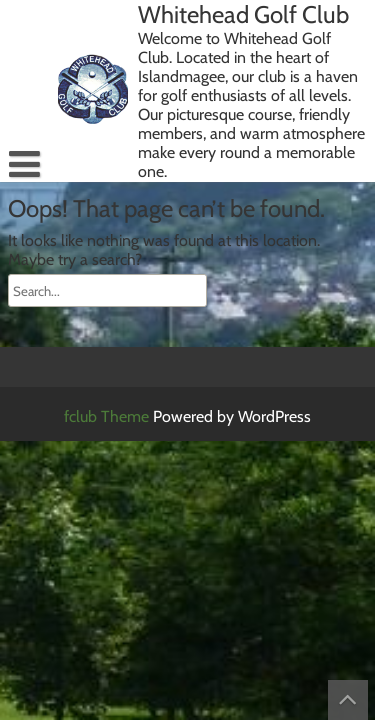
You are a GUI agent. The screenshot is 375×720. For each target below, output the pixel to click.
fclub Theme (108, 416)
